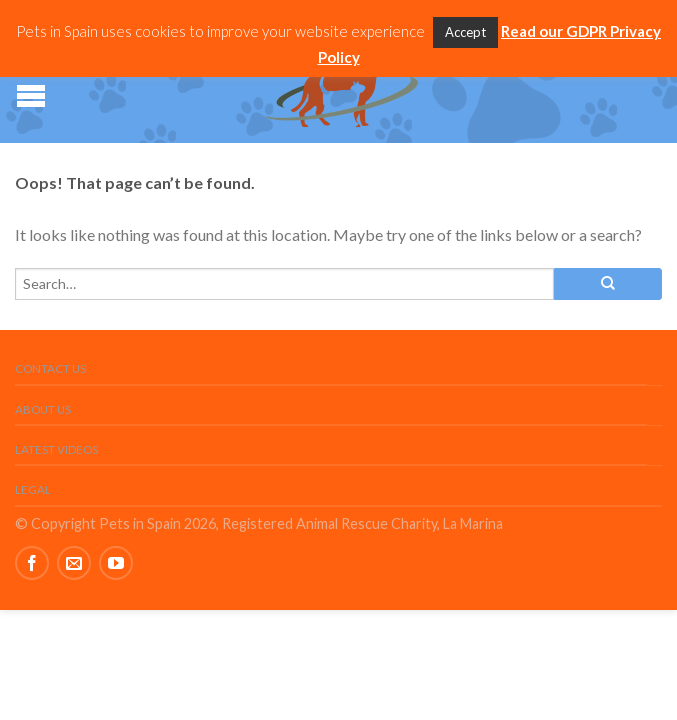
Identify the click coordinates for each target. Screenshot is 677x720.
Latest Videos (56, 449)
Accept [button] (465, 32)
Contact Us (50, 368)
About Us (43, 409)
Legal (33, 489)
